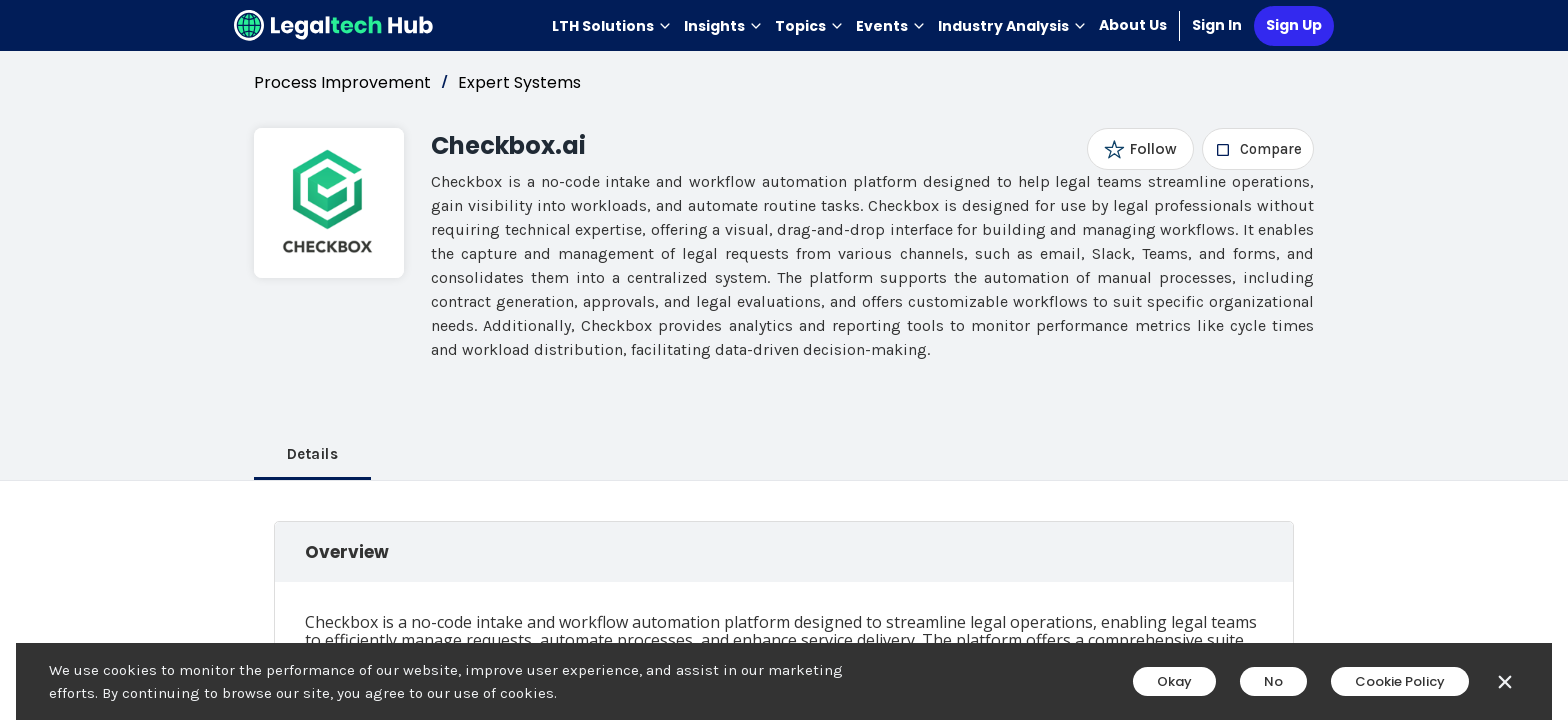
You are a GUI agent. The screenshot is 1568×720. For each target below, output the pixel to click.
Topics (809, 26)
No (1273, 681)
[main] (784, 360)
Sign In (1217, 25)
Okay (1174, 681)
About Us (1133, 25)
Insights (723, 26)
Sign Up (1294, 25)
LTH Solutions (612, 26)
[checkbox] (1258, 149)
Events (891, 26)
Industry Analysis (1012, 26)
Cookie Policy (1400, 681)
